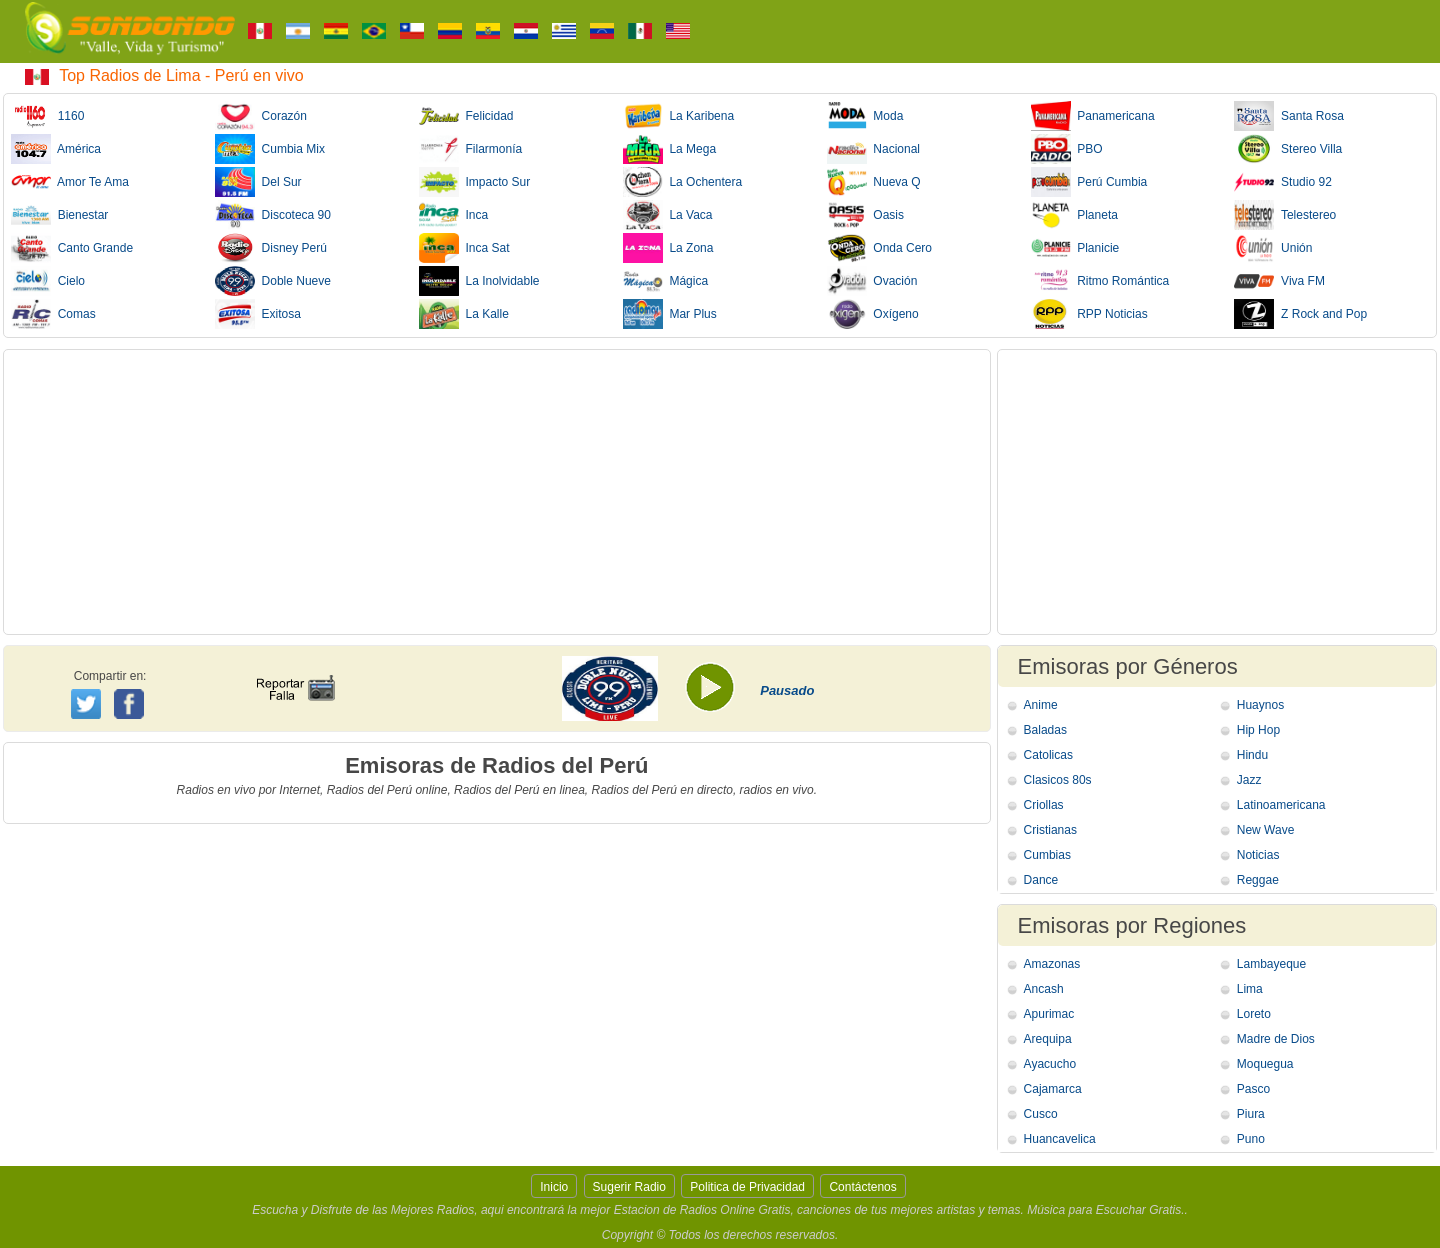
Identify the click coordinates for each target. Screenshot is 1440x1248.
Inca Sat (464, 248)
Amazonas (1052, 964)
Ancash (1044, 989)
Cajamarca (1053, 1089)
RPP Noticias (1089, 314)
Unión (1273, 248)
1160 (47, 116)
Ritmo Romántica (1100, 281)
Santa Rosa (1288, 116)
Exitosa (258, 314)
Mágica (665, 281)
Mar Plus (670, 314)
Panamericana (1093, 116)
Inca (453, 215)
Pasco (1253, 1089)
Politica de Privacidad (747, 1187)
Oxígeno (873, 314)
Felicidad (466, 116)
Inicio (554, 1187)
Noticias (1258, 855)
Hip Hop (1258, 730)
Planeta (1074, 215)
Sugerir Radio (629, 1187)
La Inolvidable (479, 281)
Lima (1250, 989)
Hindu (1252, 755)
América (56, 149)
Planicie (1075, 248)
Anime (1041, 705)
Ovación (872, 281)
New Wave (1266, 830)
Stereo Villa (1288, 149)
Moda (865, 116)
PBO (1067, 149)
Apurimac (1049, 1014)
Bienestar (59, 215)
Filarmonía (470, 149)
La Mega (669, 149)
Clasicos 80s (1058, 780)
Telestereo (1285, 215)
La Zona (668, 248)
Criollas (1044, 805)
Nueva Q (874, 182)
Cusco (1041, 1114)
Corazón (261, 116)
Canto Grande (72, 248)
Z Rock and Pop (1300, 314)
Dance (1041, 880)
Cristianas (1050, 830)
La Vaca (668, 215)
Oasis (865, 215)
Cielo (48, 281)
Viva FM (1279, 281)
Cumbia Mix (270, 149)
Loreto (1254, 1014)
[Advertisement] (497, 492)
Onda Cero (879, 248)
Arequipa (1048, 1039)
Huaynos (1260, 705)
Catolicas (1048, 755)
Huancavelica (1060, 1139)
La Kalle (464, 314)
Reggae (1258, 880)
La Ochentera (682, 182)
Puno (1251, 1139)
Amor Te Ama (70, 182)
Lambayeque (1271, 964)
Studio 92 (1282, 182)
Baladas (1045, 730)
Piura (1251, 1114)
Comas (53, 314)
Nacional (873, 149)
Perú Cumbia (1089, 182)
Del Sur (258, 182)
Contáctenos (862, 1187)
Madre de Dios (1276, 1039)
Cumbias (1047, 855)
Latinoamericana (1281, 805)
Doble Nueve (273, 281)
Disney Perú (271, 248)
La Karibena (678, 116)
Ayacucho (1050, 1064)
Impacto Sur (474, 182)
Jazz (1249, 780)
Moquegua (1265, 1064)
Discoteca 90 (273, 215)
